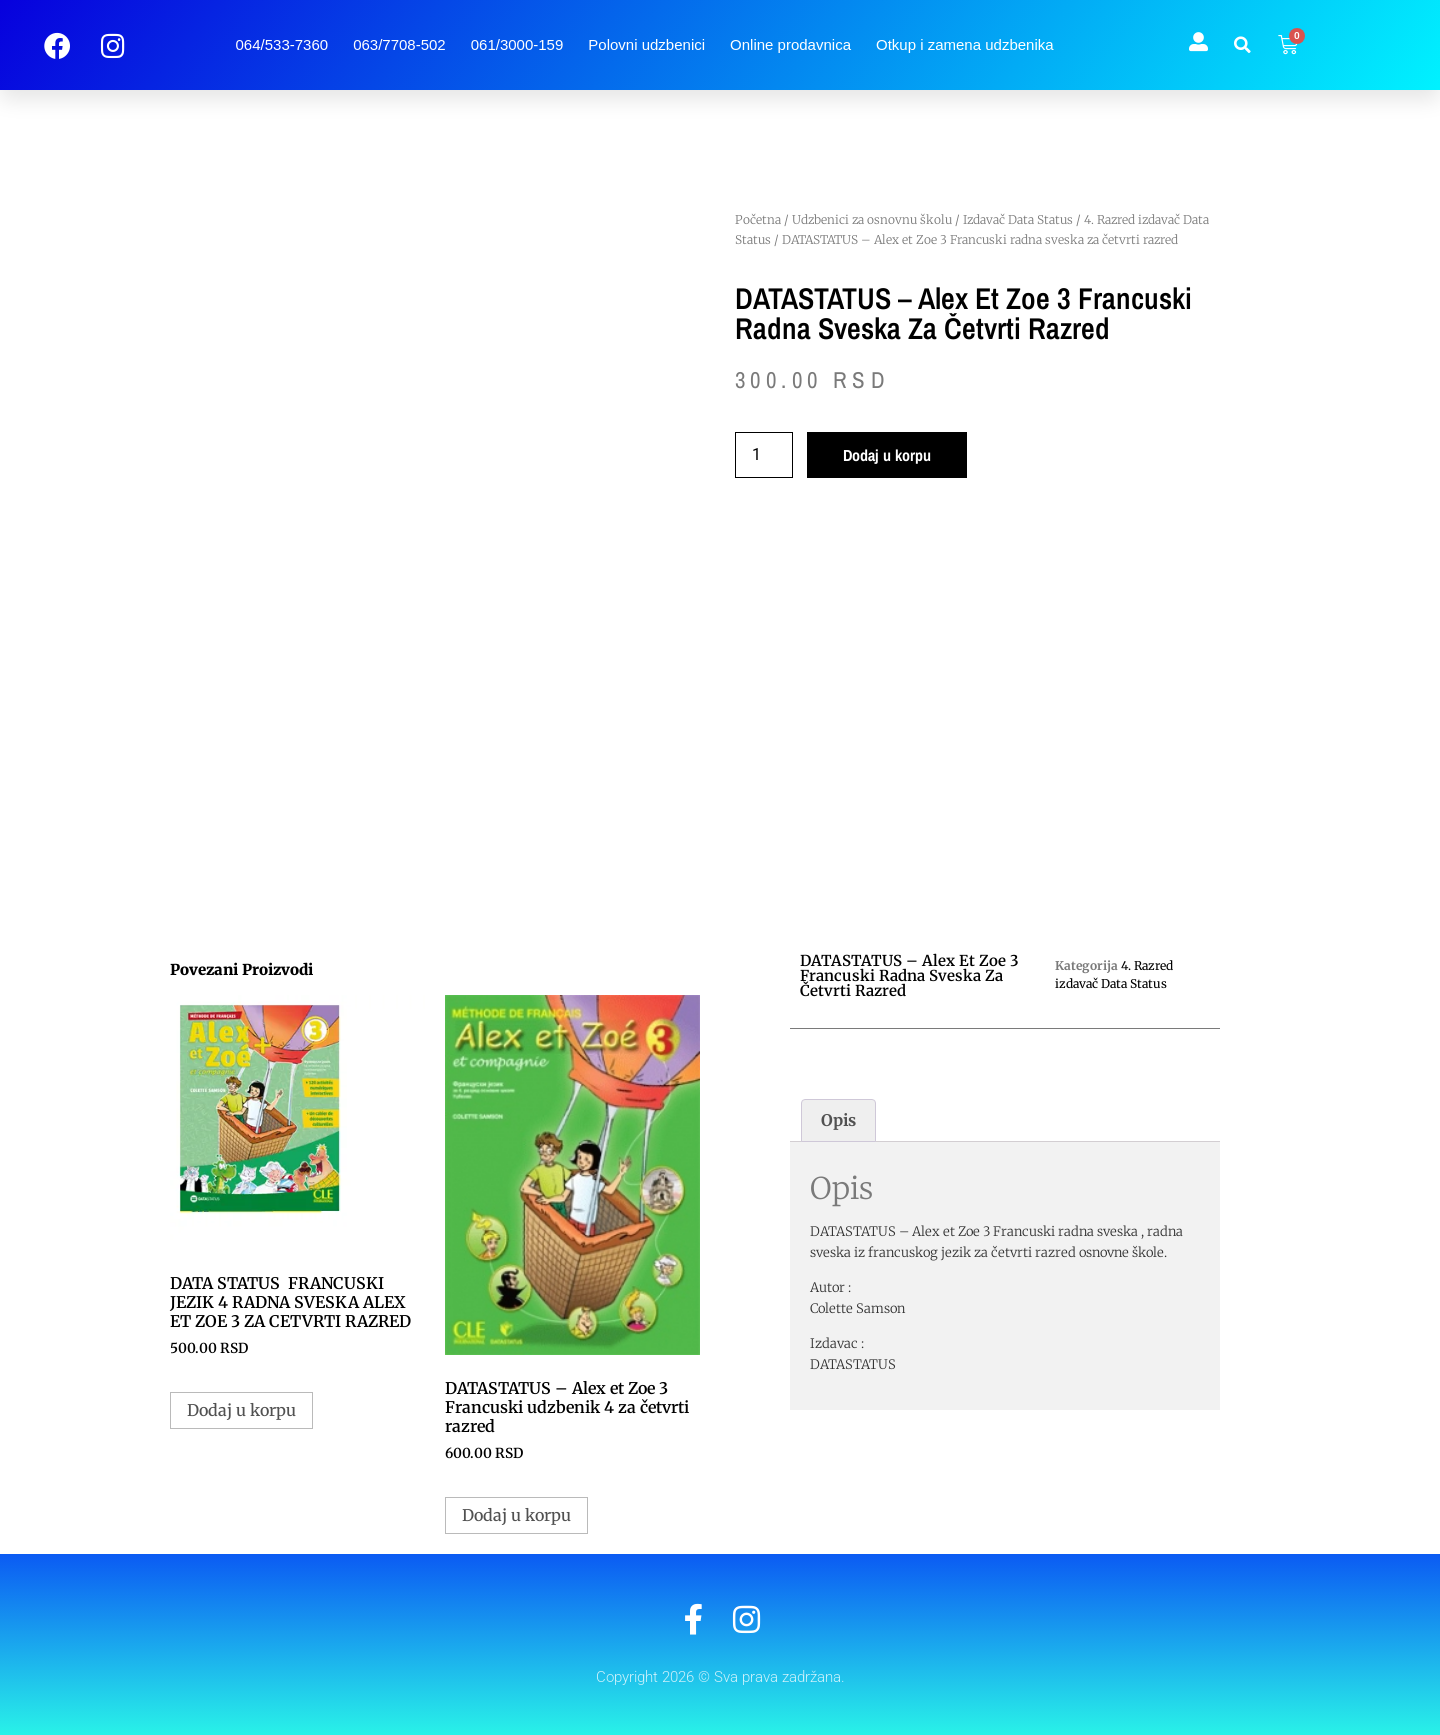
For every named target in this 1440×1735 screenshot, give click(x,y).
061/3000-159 (517, 44)
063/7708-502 (399, 44)
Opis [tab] (838, 1120)
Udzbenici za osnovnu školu (872, 219)
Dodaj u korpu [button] (241, 1410)
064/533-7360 (282, 44)
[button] (1243, 45)
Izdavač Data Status (1018, 219)
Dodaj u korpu (887, 455)
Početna (758, 219)
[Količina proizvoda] (764, 455)
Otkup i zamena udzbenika (965, 44)
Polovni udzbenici (646, 44)
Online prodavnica (790, 44)
